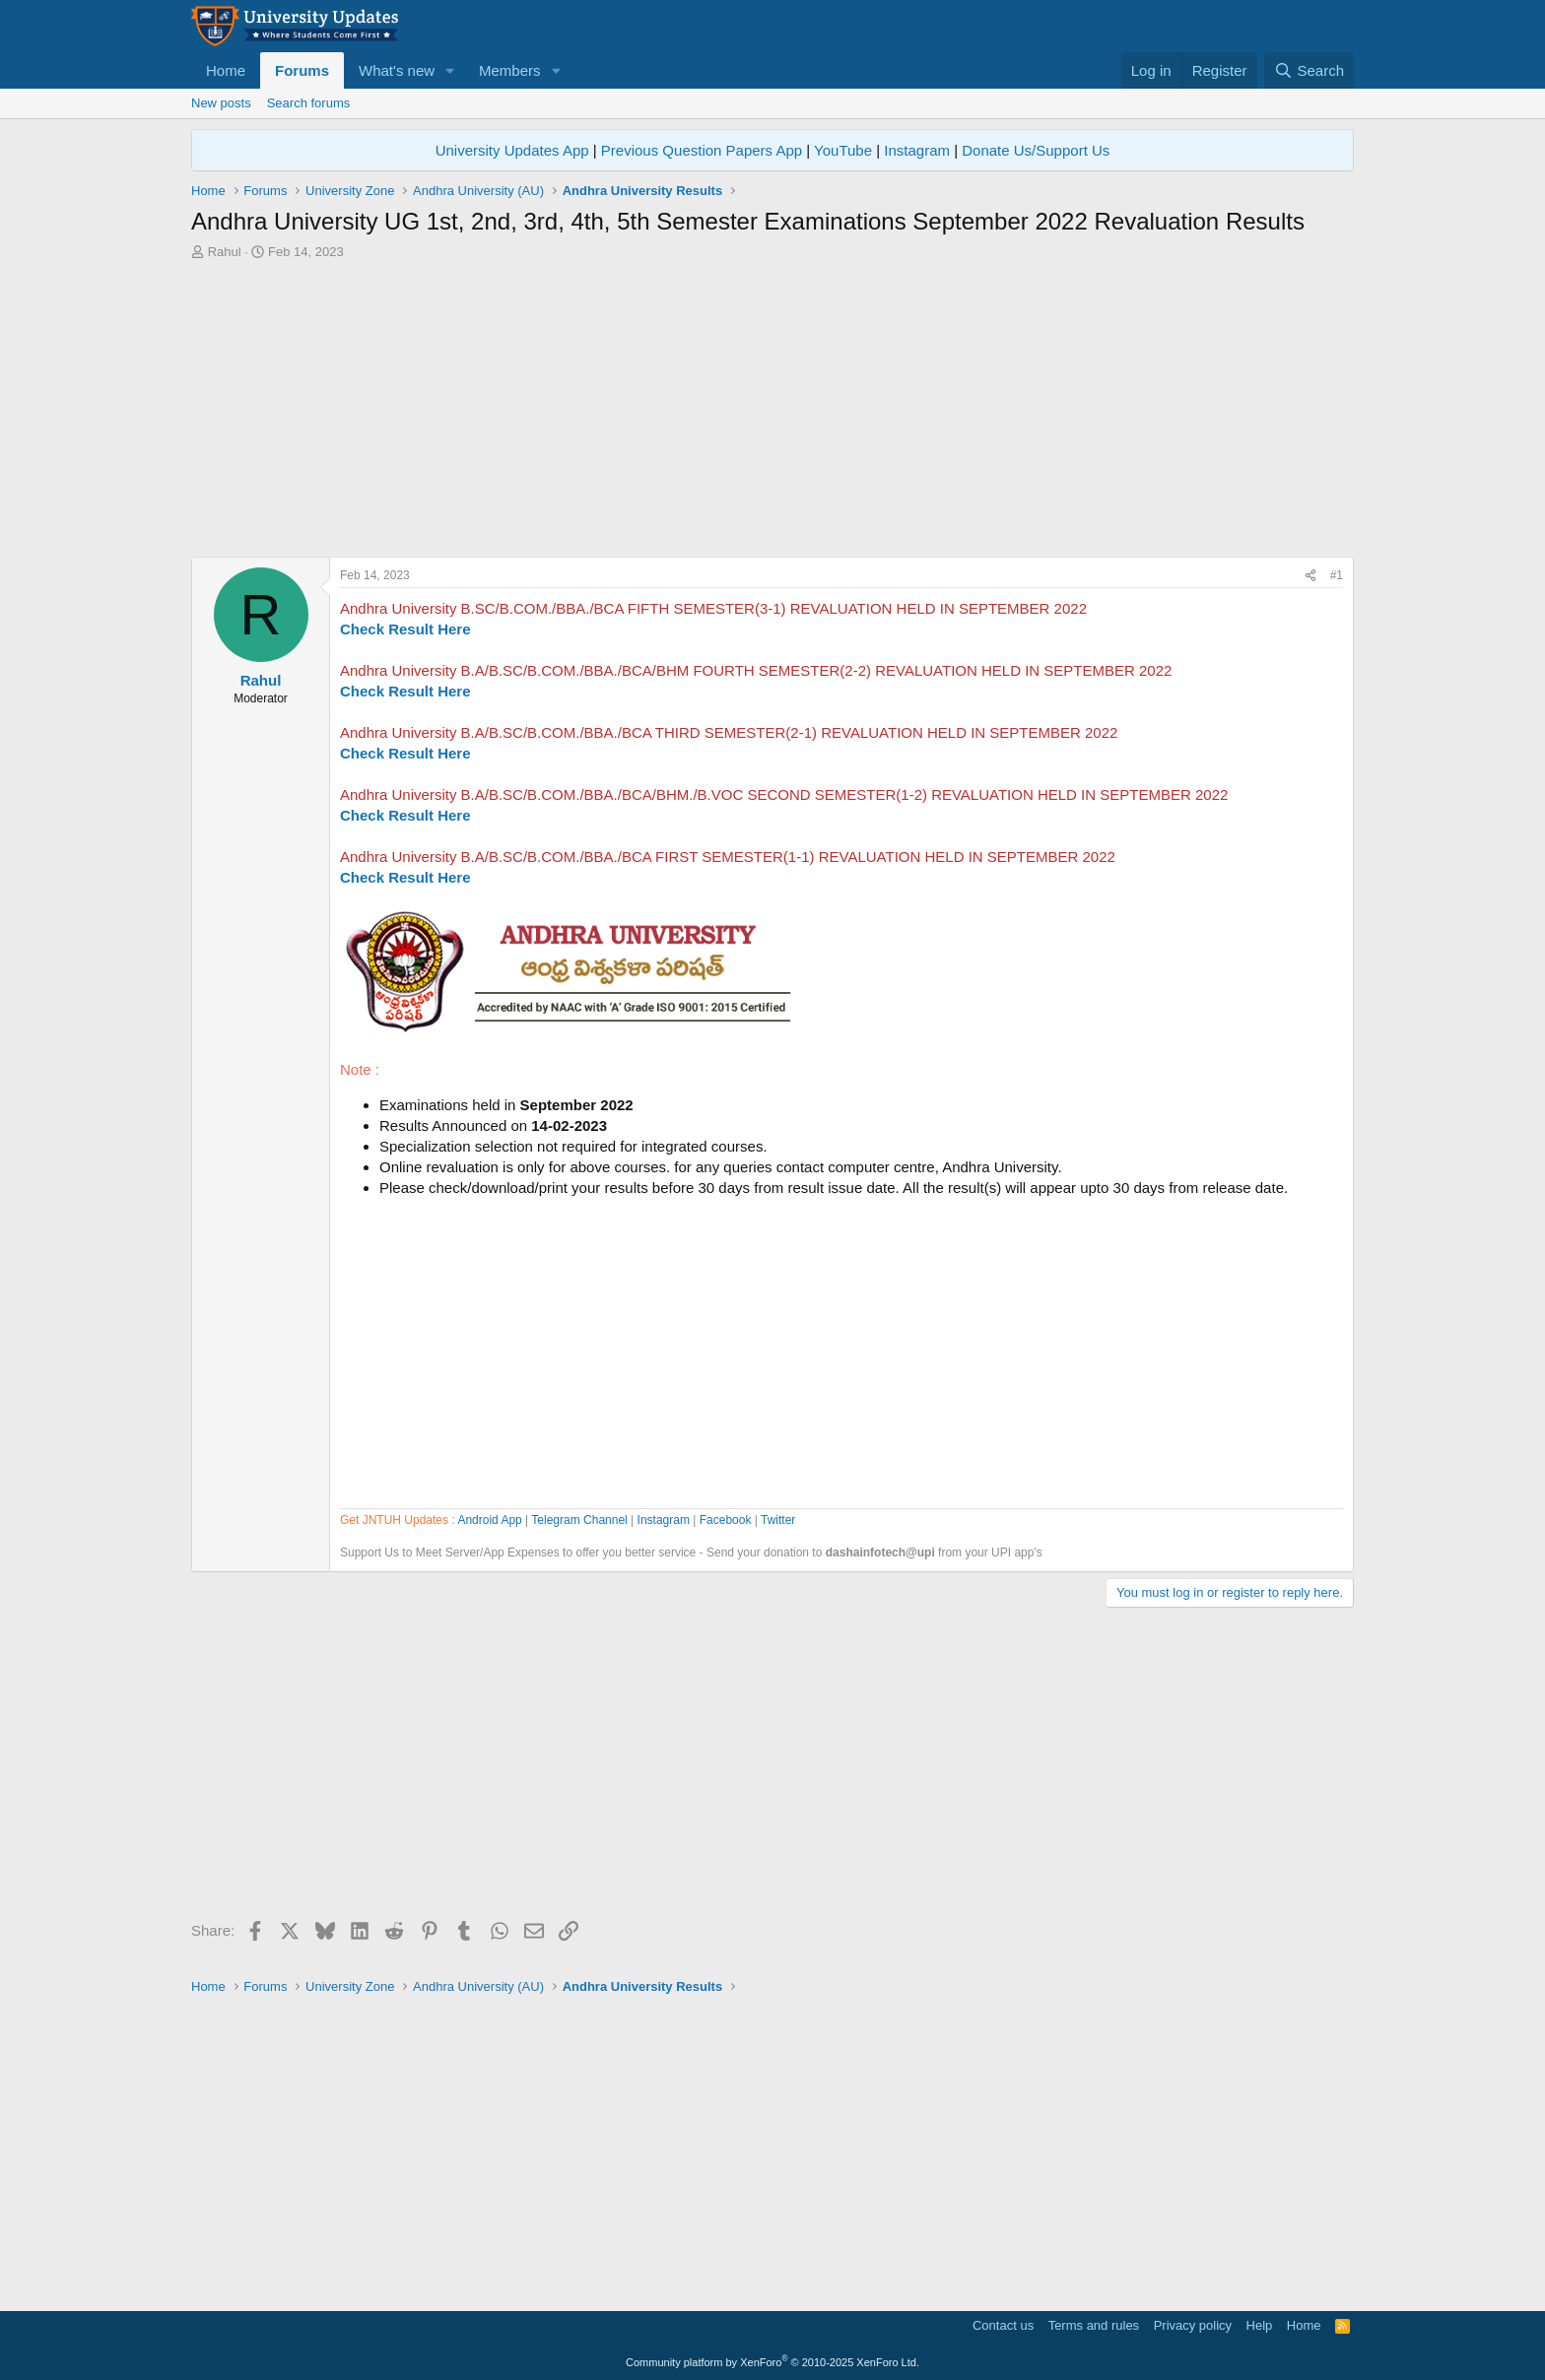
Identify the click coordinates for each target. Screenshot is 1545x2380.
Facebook (726, 1520)
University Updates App (512, 150)
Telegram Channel (579, 1520)
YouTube (843, 150)
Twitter (778, 1520)
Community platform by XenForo (772, 2362)
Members (510, 70)
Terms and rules (1093, 2325)
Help (1259, 2325)
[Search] (1309, 70)
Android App (489, 1520)
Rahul (224, 251)
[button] (450, 70)
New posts (221, 103)
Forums (302, 70)
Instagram (917, 150)
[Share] (1310, 575)
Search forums (309, 103)
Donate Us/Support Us (1035, 150)
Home (225, 70)
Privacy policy (1193, 2325)
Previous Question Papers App (701, 150)
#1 (1336, 575)
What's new (397, 70)
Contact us (1003, 2325)
